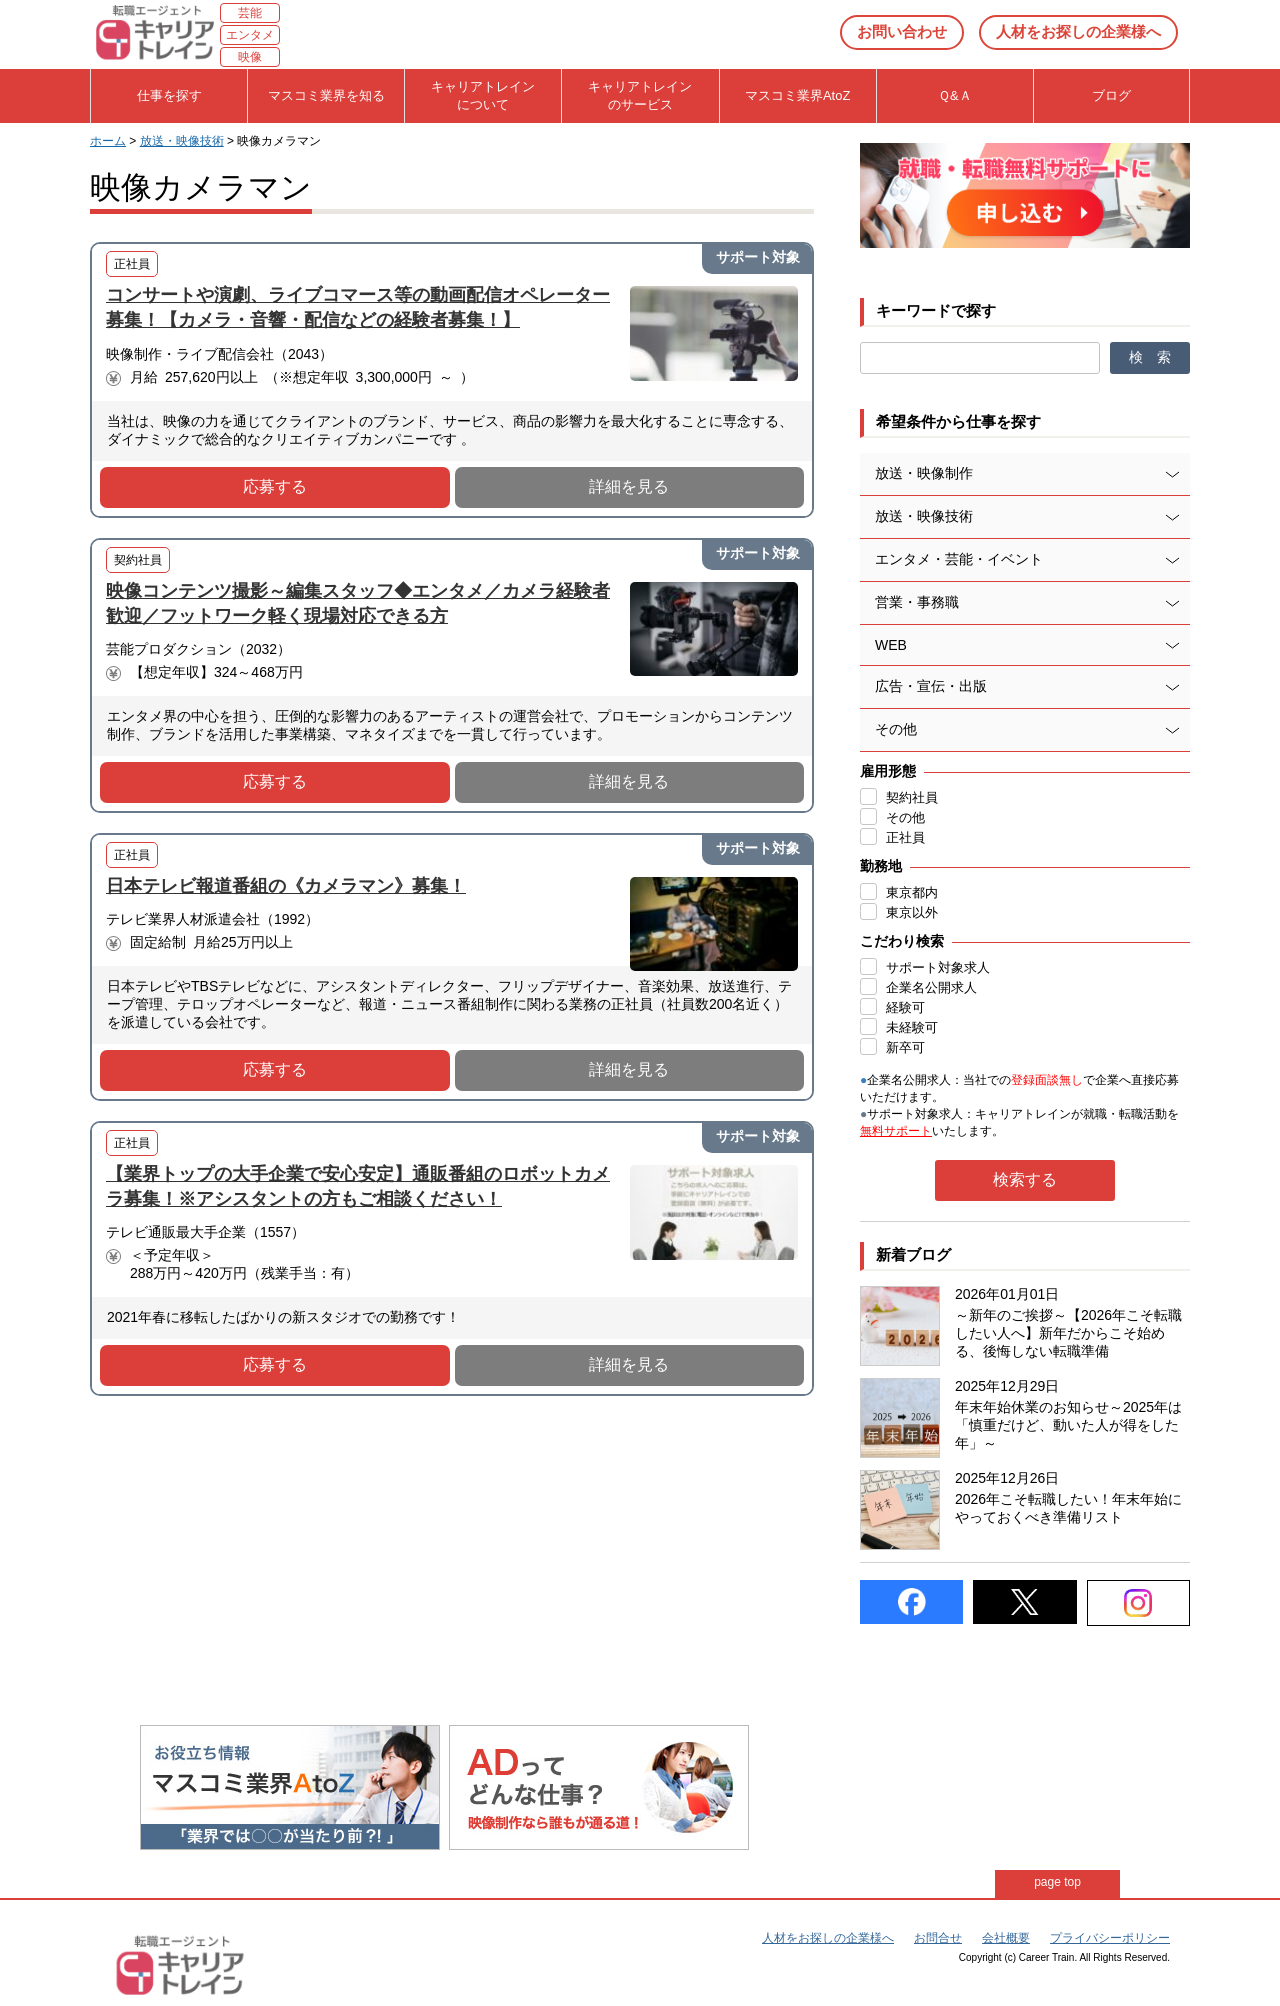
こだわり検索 (902, 941)
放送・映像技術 (182, 141)
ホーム (108, 141)
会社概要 (1006, 1938)
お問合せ (938, 1938)
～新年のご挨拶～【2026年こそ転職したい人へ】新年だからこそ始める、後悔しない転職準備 (1068, 1333)
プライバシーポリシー (1110, 1938)
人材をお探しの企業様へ (1078, 31)
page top (1057, 1882)
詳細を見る (629, 486)
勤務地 (881, 866)
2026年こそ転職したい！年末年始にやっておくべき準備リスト (1068, 1508)
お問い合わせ (902, 31)
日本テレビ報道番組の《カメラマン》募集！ (286, 886)
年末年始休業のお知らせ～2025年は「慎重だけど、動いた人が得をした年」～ (1068, 1425)
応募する (275, 486)
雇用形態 (888, 771)
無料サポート (896, 1131)
